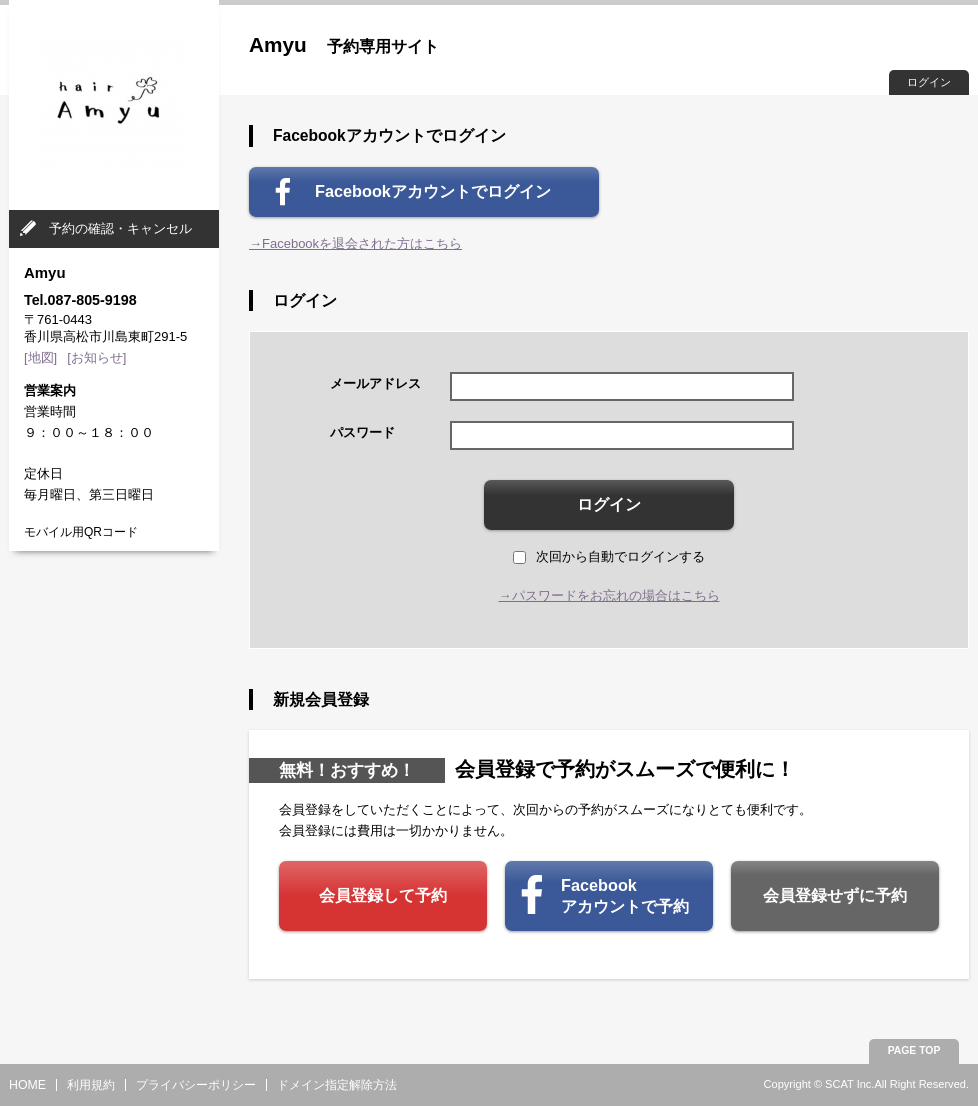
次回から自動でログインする (609, 556)
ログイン (929, 82)
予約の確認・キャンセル (120, 228)
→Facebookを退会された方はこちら (355, 243)
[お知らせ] (96, 357)
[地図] (40, 357)
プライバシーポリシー (196, 1085)
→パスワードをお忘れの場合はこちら (609, 595)
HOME (27, 1085)
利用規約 (91, 1085)
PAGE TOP (914, 1050)
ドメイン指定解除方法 (337, 1085)
